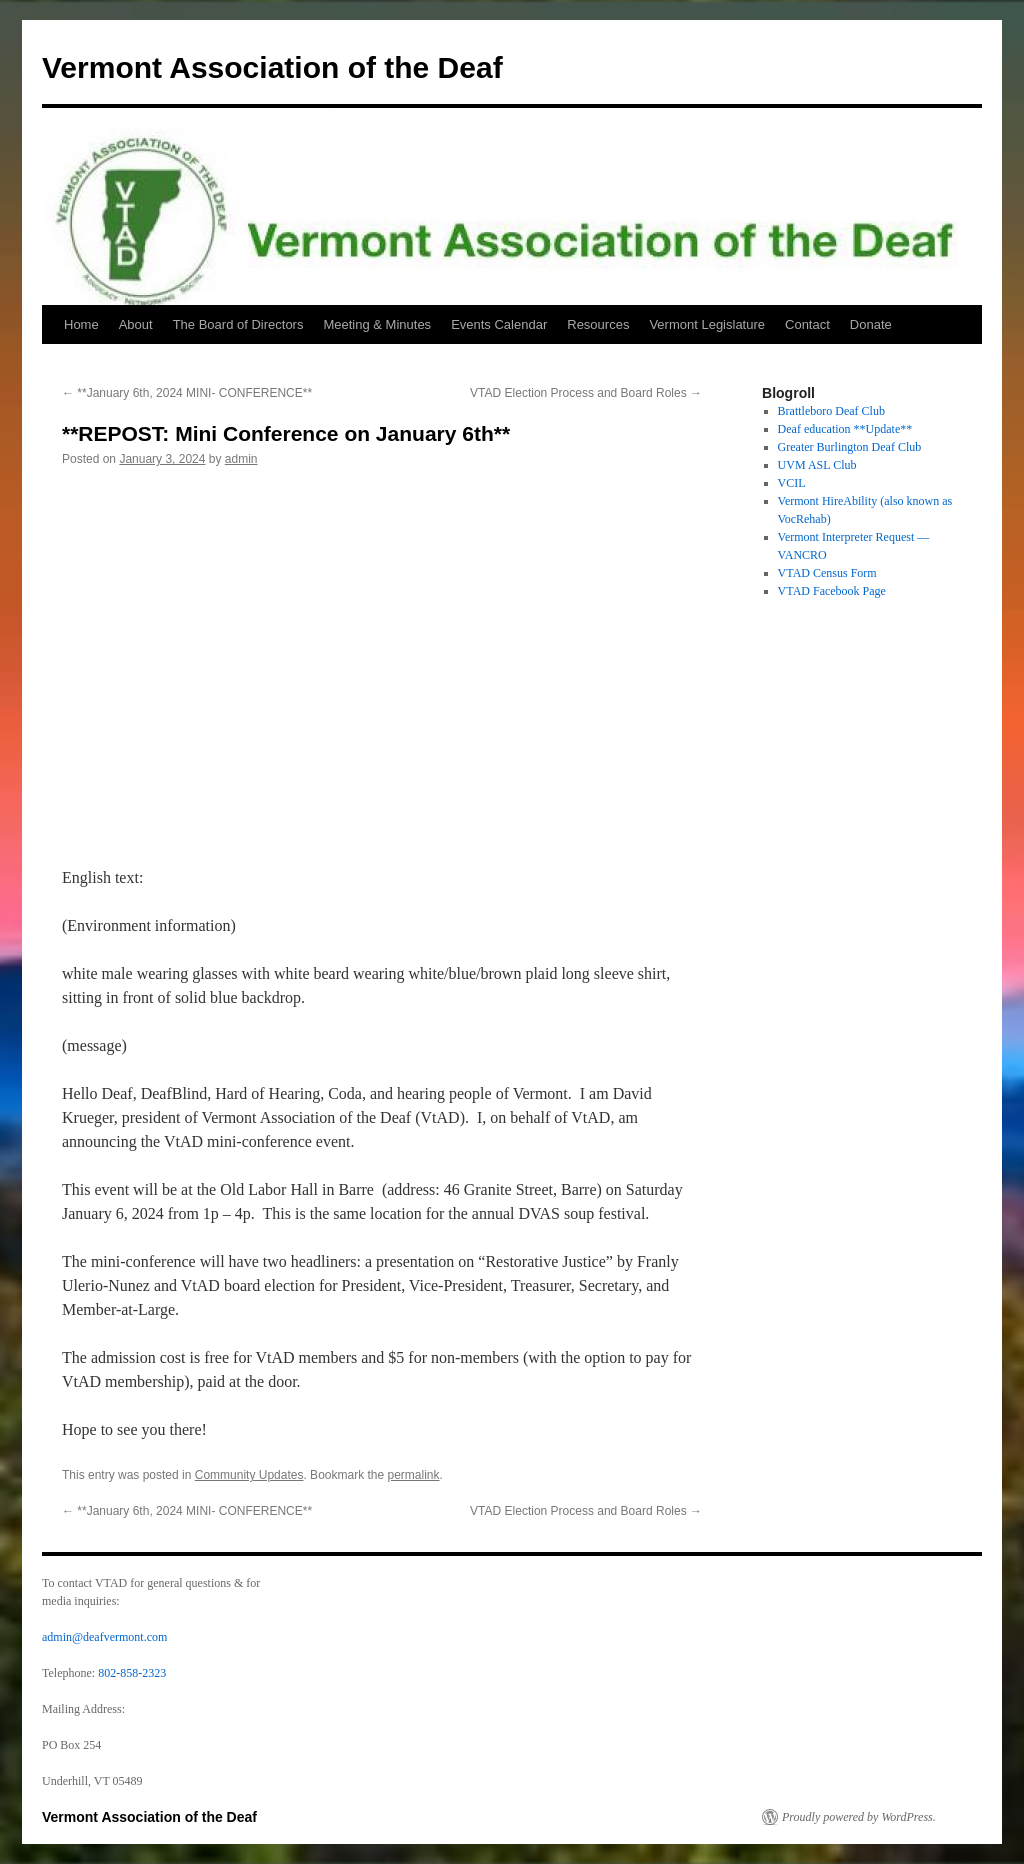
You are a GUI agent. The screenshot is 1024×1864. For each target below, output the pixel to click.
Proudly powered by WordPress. (859, 1817)
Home (81, 324)
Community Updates (249, 1475)
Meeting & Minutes (377, 324)
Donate (871, 324)
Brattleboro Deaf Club (831, 411)
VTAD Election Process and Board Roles (586, 393)
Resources (598, 324)
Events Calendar (499, 324)
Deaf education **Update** (845, 429)
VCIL (792, 483)
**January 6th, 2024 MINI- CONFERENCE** (187, 393)
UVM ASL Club (817, 465)
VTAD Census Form (827, 573)
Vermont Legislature (707, 324)
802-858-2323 (132, 1673)
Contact (807, 324)
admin (241, 459)
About (136, 324)
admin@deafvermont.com (104, 1637)
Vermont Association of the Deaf (272, 67)
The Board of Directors (238, 324)
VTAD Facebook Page (832, 591)
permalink (414, 1475)
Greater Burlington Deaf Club (850, 447)
